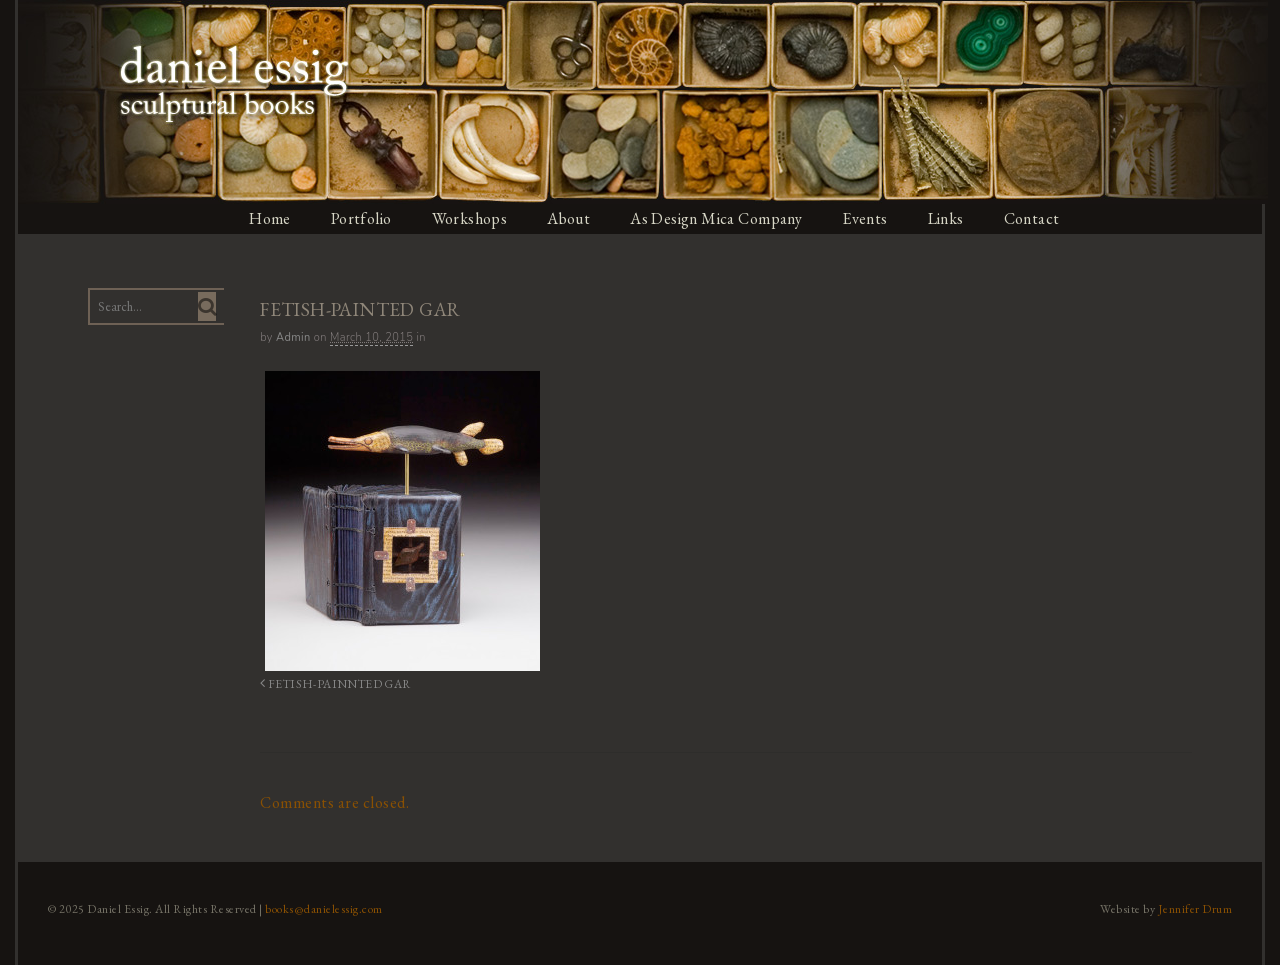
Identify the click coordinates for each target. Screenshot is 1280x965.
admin (291, 337)
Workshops (469, 218)
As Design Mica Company (718, 218)
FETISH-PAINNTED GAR (329, 683)
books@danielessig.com (322, 908)
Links (949, 218)
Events (868, 218)
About (570, 218)
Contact (1036, 218)
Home (269, 218)
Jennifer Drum (1198, 908)
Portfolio (361, 218)
